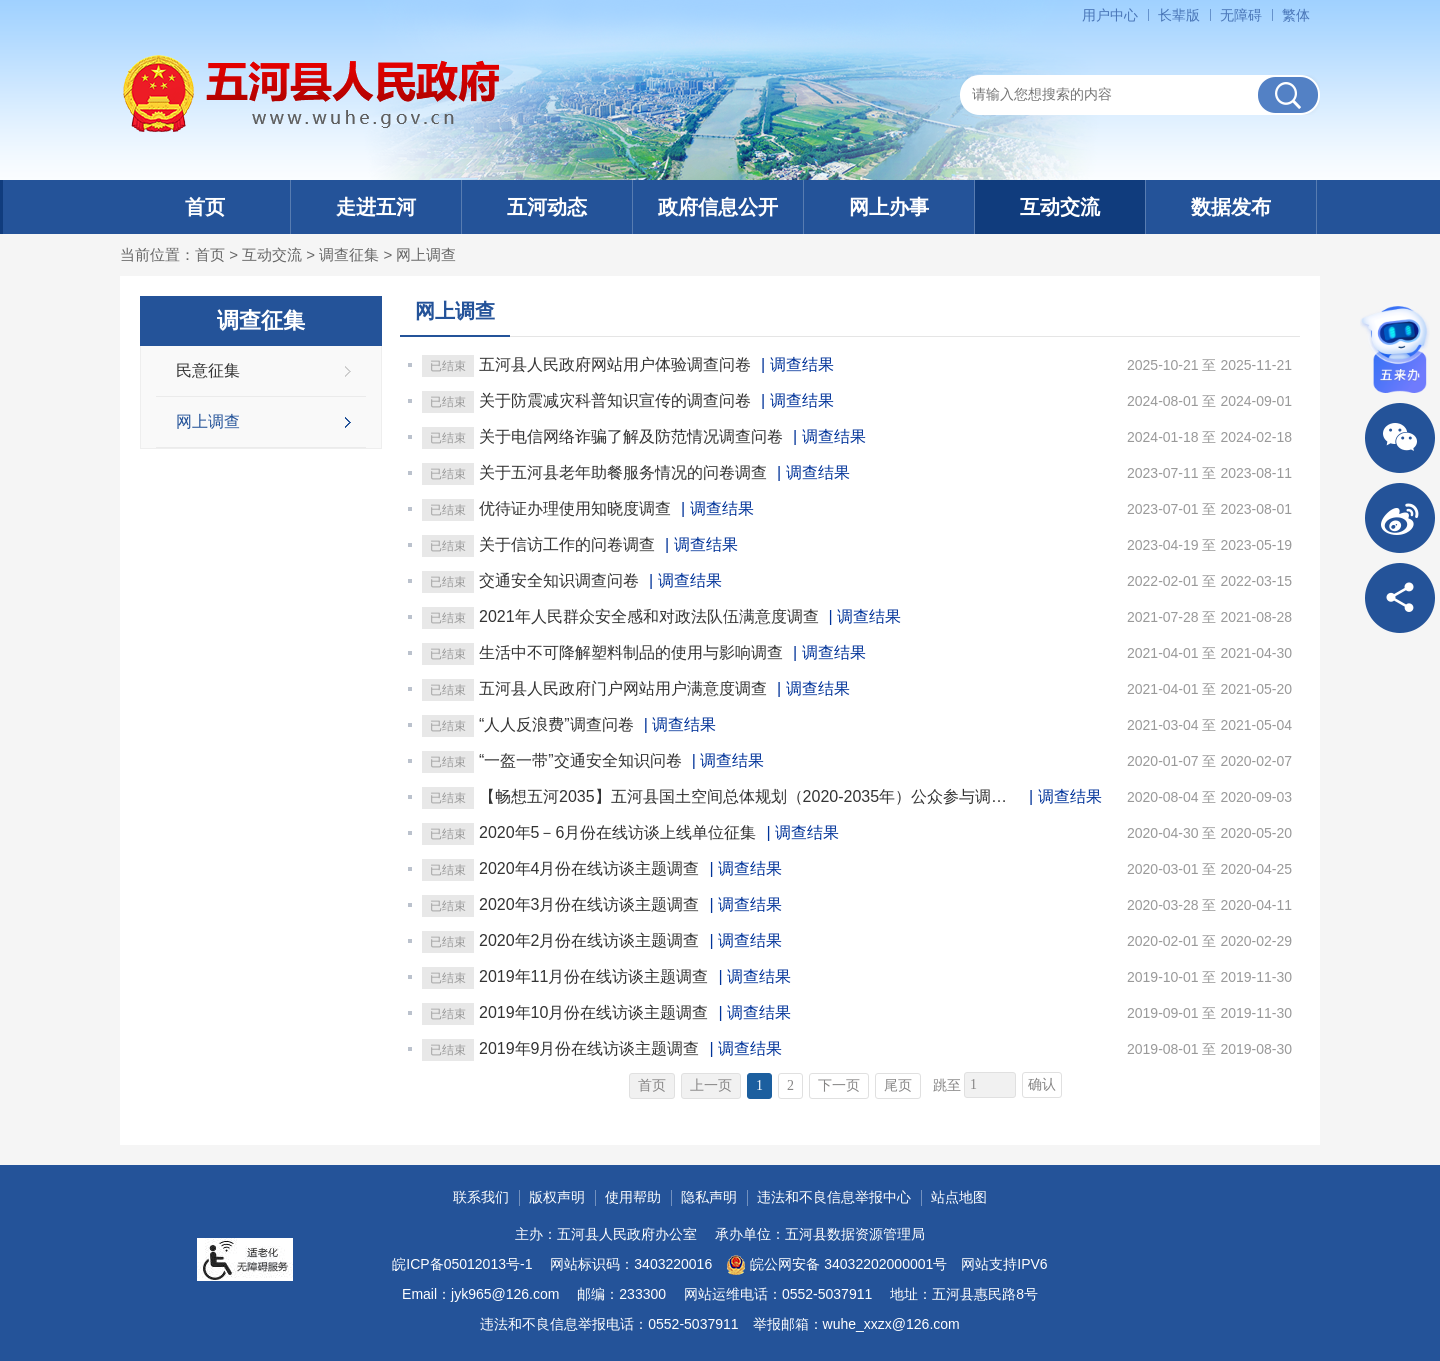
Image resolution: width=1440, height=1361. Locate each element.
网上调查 (426, 254)
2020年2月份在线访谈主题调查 (589, 940)
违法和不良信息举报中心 (834, 1197)
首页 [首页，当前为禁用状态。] (652, 1085)
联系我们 (481, 1197)
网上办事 (889, 207)
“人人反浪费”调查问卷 (556, 724)
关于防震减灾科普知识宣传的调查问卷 (615, 400)
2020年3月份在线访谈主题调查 (589, 904)
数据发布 (1231, 207)
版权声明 (557, 1197)
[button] (1179, 15)
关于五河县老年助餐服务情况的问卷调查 (623, 472)
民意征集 (208, 370)
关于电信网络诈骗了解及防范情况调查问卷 (631, 436)
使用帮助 (633, 1197)
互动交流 (1060, 207)
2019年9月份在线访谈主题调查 (589, 1048)
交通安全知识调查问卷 (559, 580)
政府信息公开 (718, 207)
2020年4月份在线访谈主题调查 (589, 868)
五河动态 (547, 207)
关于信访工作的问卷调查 (567, 544)
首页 (205, 207)
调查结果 (802, 364)
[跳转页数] (990, 1085)
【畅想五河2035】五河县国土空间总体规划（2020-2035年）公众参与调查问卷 (749, 796)
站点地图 (959, 1197)
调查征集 (349, 254)
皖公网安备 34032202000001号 (836, 1265)
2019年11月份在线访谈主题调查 (593, 976)
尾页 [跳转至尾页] (898, 1085)
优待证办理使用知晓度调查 (575, 508)
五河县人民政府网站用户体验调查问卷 (615, 364)
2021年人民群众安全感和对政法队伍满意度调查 (649, 616)
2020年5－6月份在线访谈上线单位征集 (617, 832)
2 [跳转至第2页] (790, 1085)
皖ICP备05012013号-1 (462, 1264)
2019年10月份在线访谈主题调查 (593, 1012)
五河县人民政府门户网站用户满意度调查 (623, 688)
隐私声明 (709, 1197)
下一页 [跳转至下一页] (839, 1085)
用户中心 (1110, 15)
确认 (1042, 1084)
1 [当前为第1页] (759, 1085)
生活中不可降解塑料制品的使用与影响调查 (631, 652)
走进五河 (376, 207)
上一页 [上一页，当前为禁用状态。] (711, 1085)
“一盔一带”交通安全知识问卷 (580, 760)
